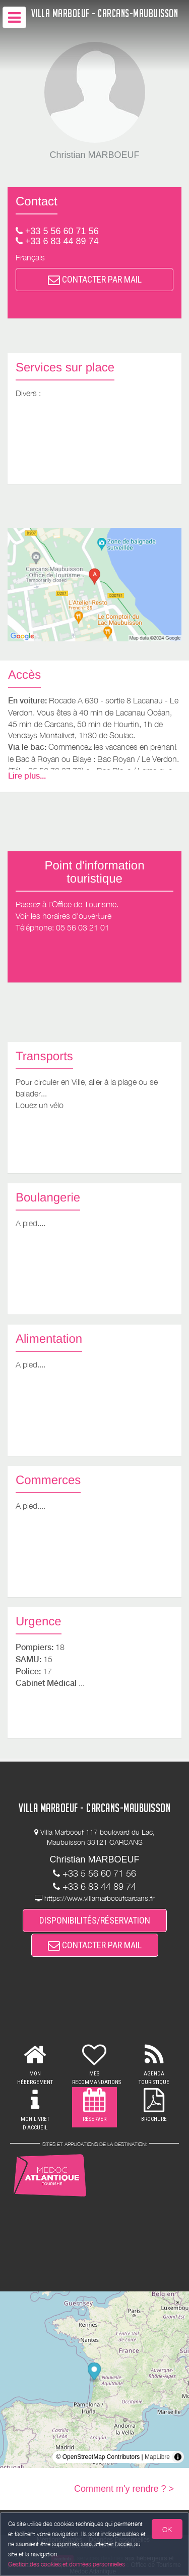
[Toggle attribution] (178, 2457)
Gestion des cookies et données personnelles (66, 2564)
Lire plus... (27, 776)
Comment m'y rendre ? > (124, 2489)
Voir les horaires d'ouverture (63, 915)
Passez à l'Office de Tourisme (66, 904)
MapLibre (157, 2456)
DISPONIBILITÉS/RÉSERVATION (94, 1920)
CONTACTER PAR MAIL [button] (95, 279)
